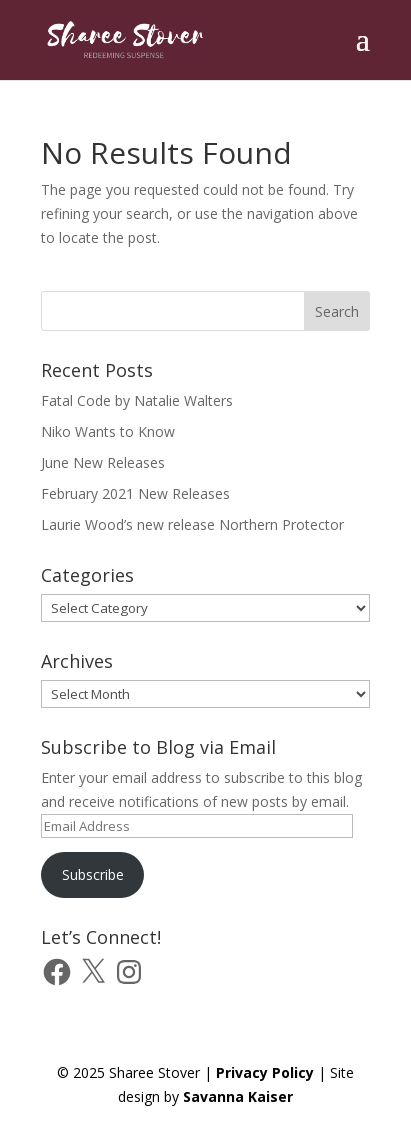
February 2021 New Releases (135, 493)
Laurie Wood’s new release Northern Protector (192, 524)
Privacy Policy (265, 1072)
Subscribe (93, 874)
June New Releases (103, 462)
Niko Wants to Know (108, 431)
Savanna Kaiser (238, 1096)
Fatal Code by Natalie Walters (137, 400)
